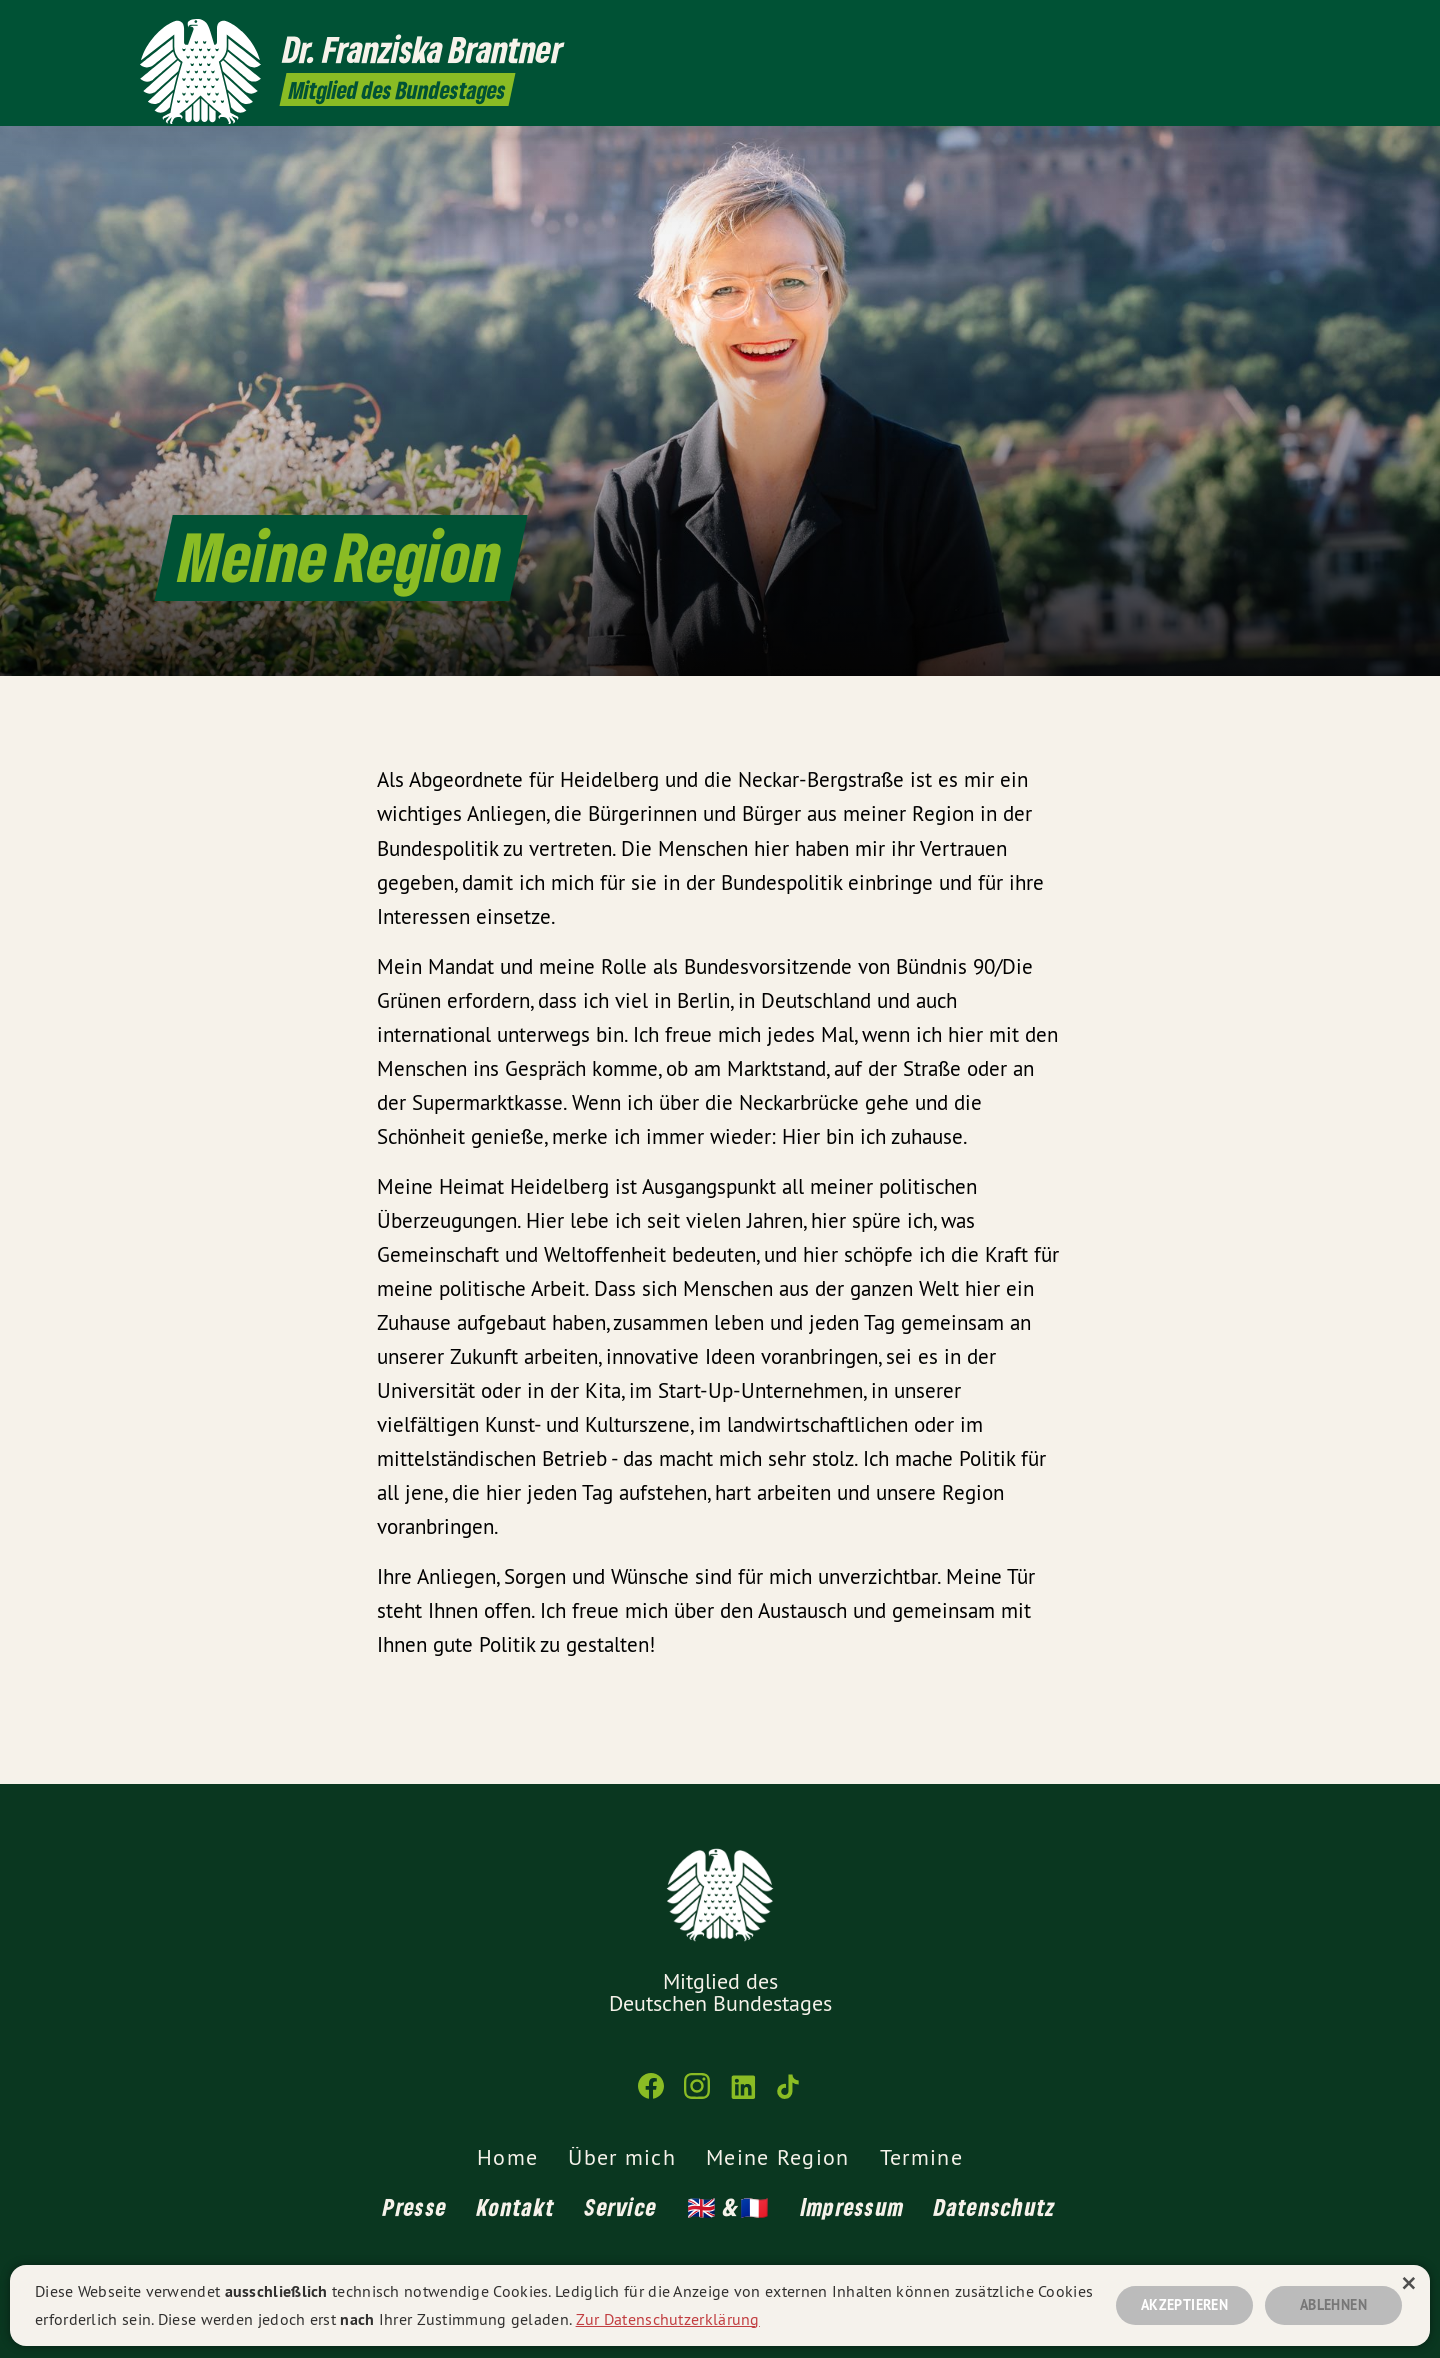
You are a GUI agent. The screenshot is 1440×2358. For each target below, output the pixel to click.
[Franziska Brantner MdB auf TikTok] (1285, 27)
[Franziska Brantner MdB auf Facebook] (1195, 27)
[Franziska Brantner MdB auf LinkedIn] (1255, 27)
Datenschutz (995, 2206)
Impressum (853, 2206)
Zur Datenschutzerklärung (668, 2316)
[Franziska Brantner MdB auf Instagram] (1225, 27)
